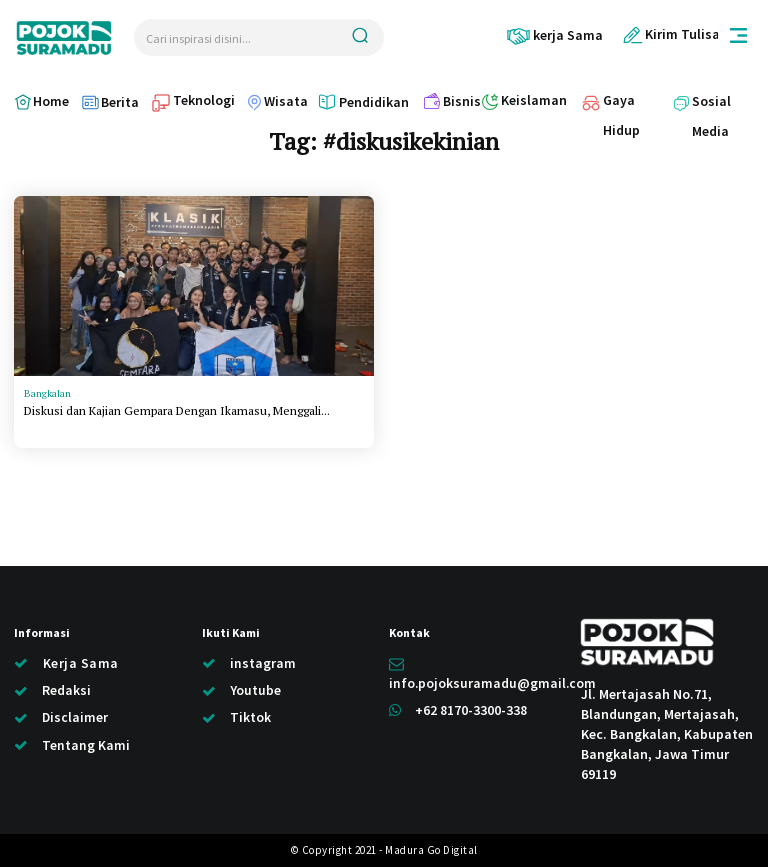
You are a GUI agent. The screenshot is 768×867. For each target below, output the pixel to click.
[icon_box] (554, 35)
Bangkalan (47, 393)
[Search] (360, 37)
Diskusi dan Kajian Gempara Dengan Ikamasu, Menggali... (177, 410)
